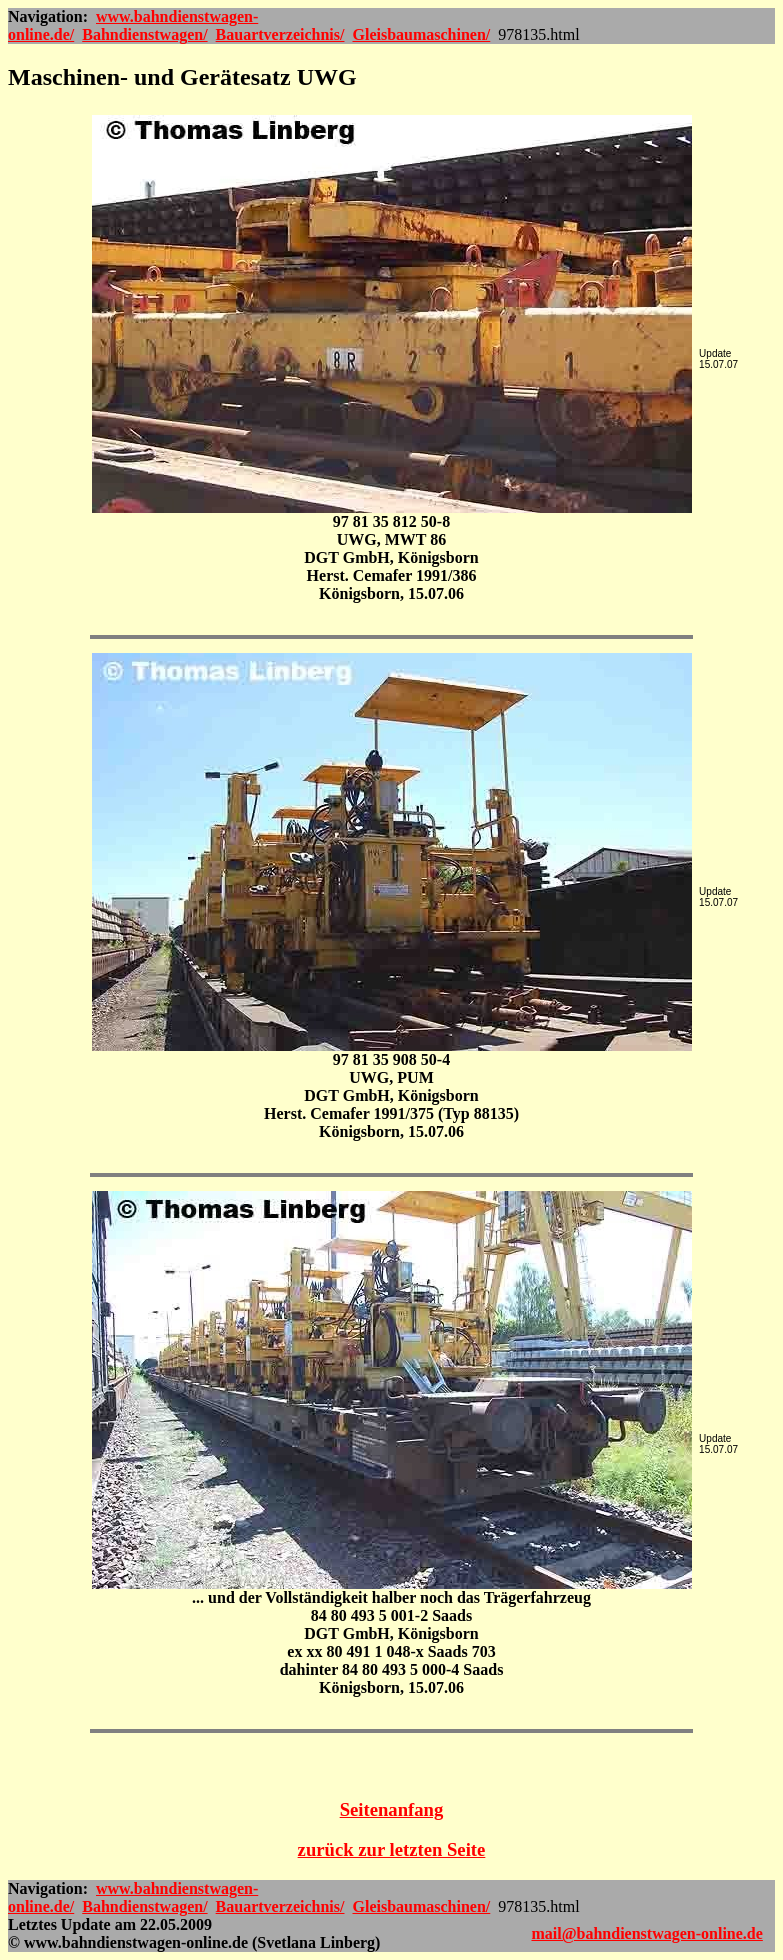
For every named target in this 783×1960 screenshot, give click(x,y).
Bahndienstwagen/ (144, 34)
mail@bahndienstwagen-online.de (646, 1933)
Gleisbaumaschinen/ (421, 34)
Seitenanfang (392, 1809)
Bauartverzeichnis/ (280, 34)
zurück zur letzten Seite (392, 1849)
